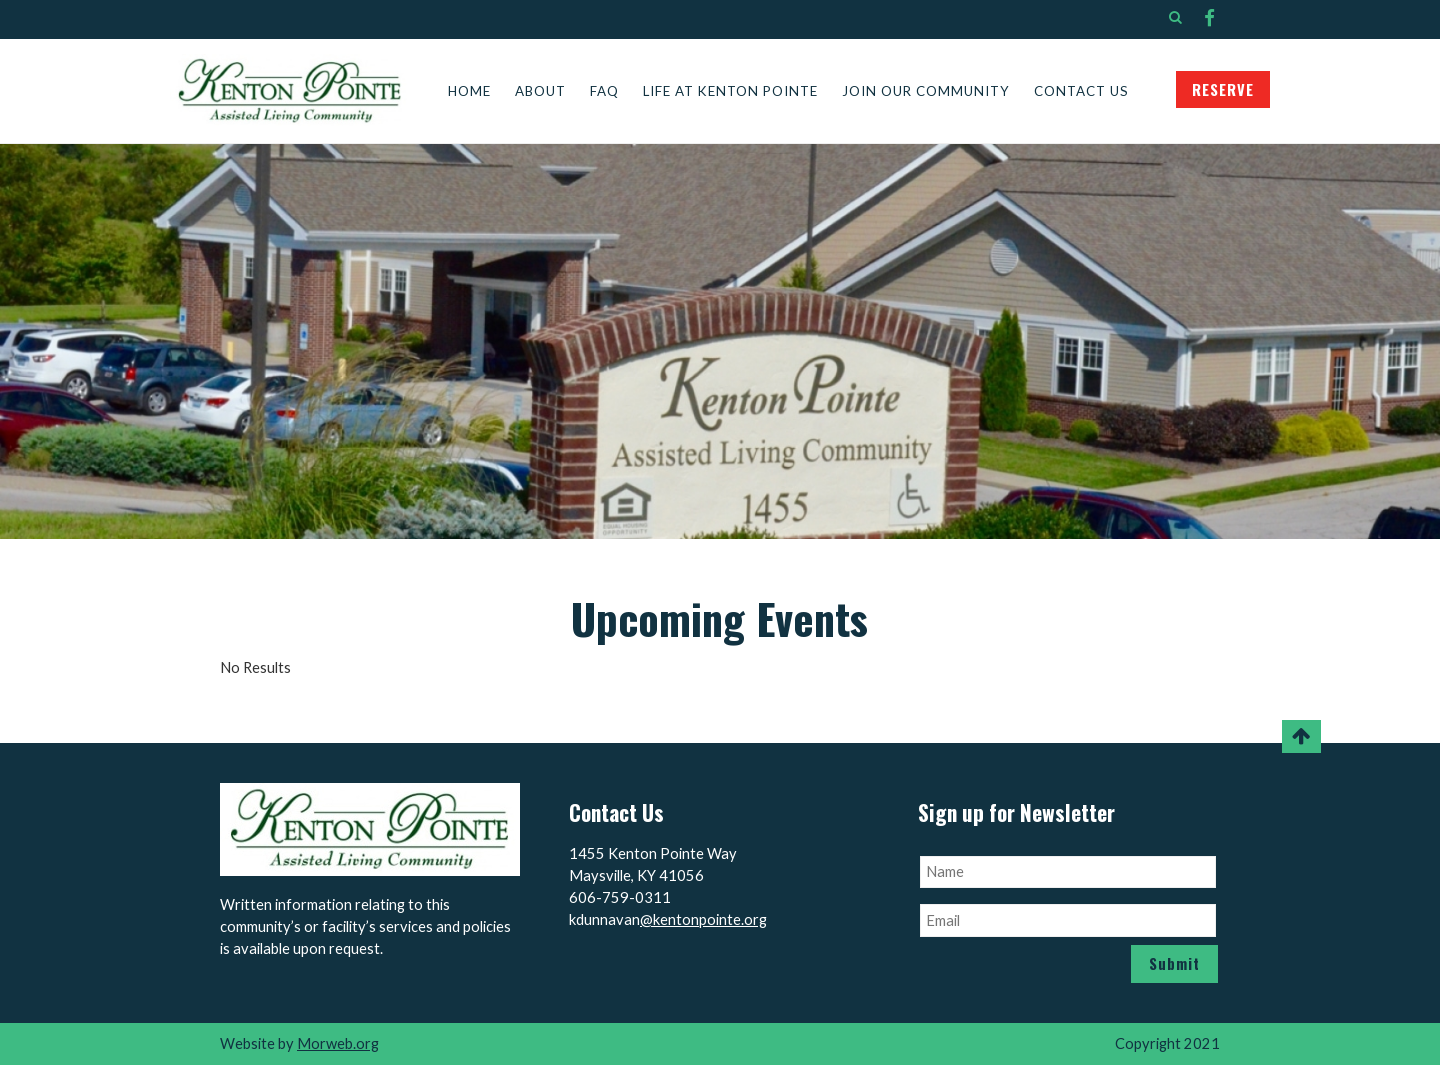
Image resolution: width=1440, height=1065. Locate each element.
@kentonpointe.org (703, 919)
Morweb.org (338, 1043)
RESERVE (1223, 89)
